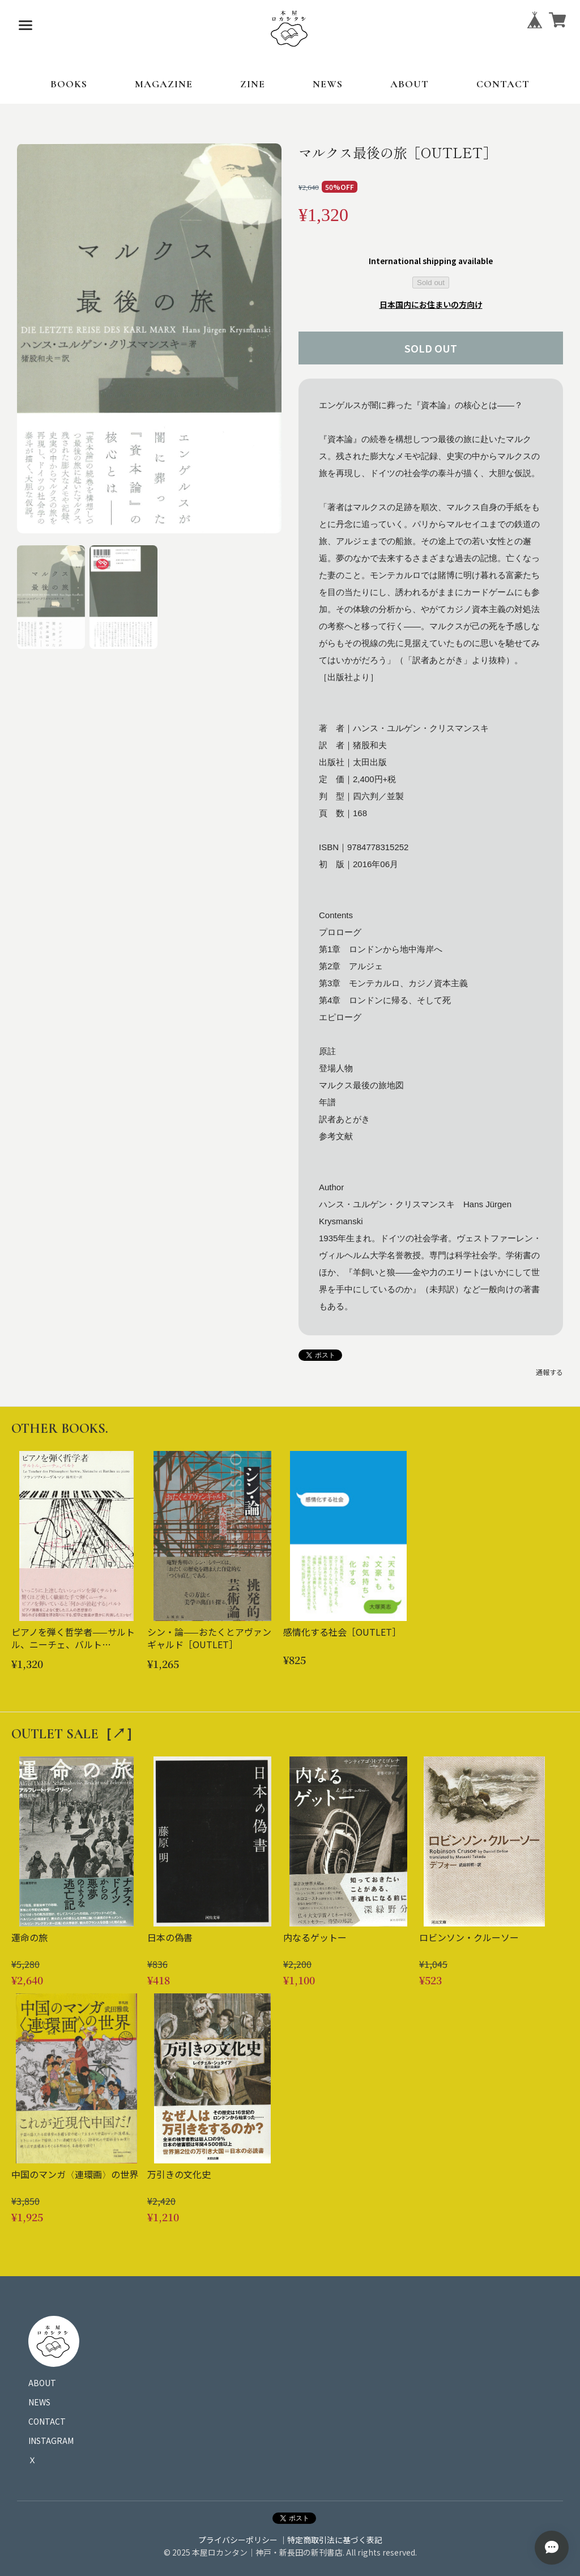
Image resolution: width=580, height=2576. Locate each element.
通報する (549, 1372)
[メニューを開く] (25, 25)
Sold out (431, 282)
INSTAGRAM (51, 2440)
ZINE (252, 84)
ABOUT (409, 84)
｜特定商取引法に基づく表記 (330, 2539)
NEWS (328, 84)
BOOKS (68, 84)
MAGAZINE (164, 84)
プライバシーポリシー (238, 2539)
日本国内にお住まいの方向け (431, 304)
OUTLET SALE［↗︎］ (75, 1734)
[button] (51, 597)
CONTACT (503, 84)
